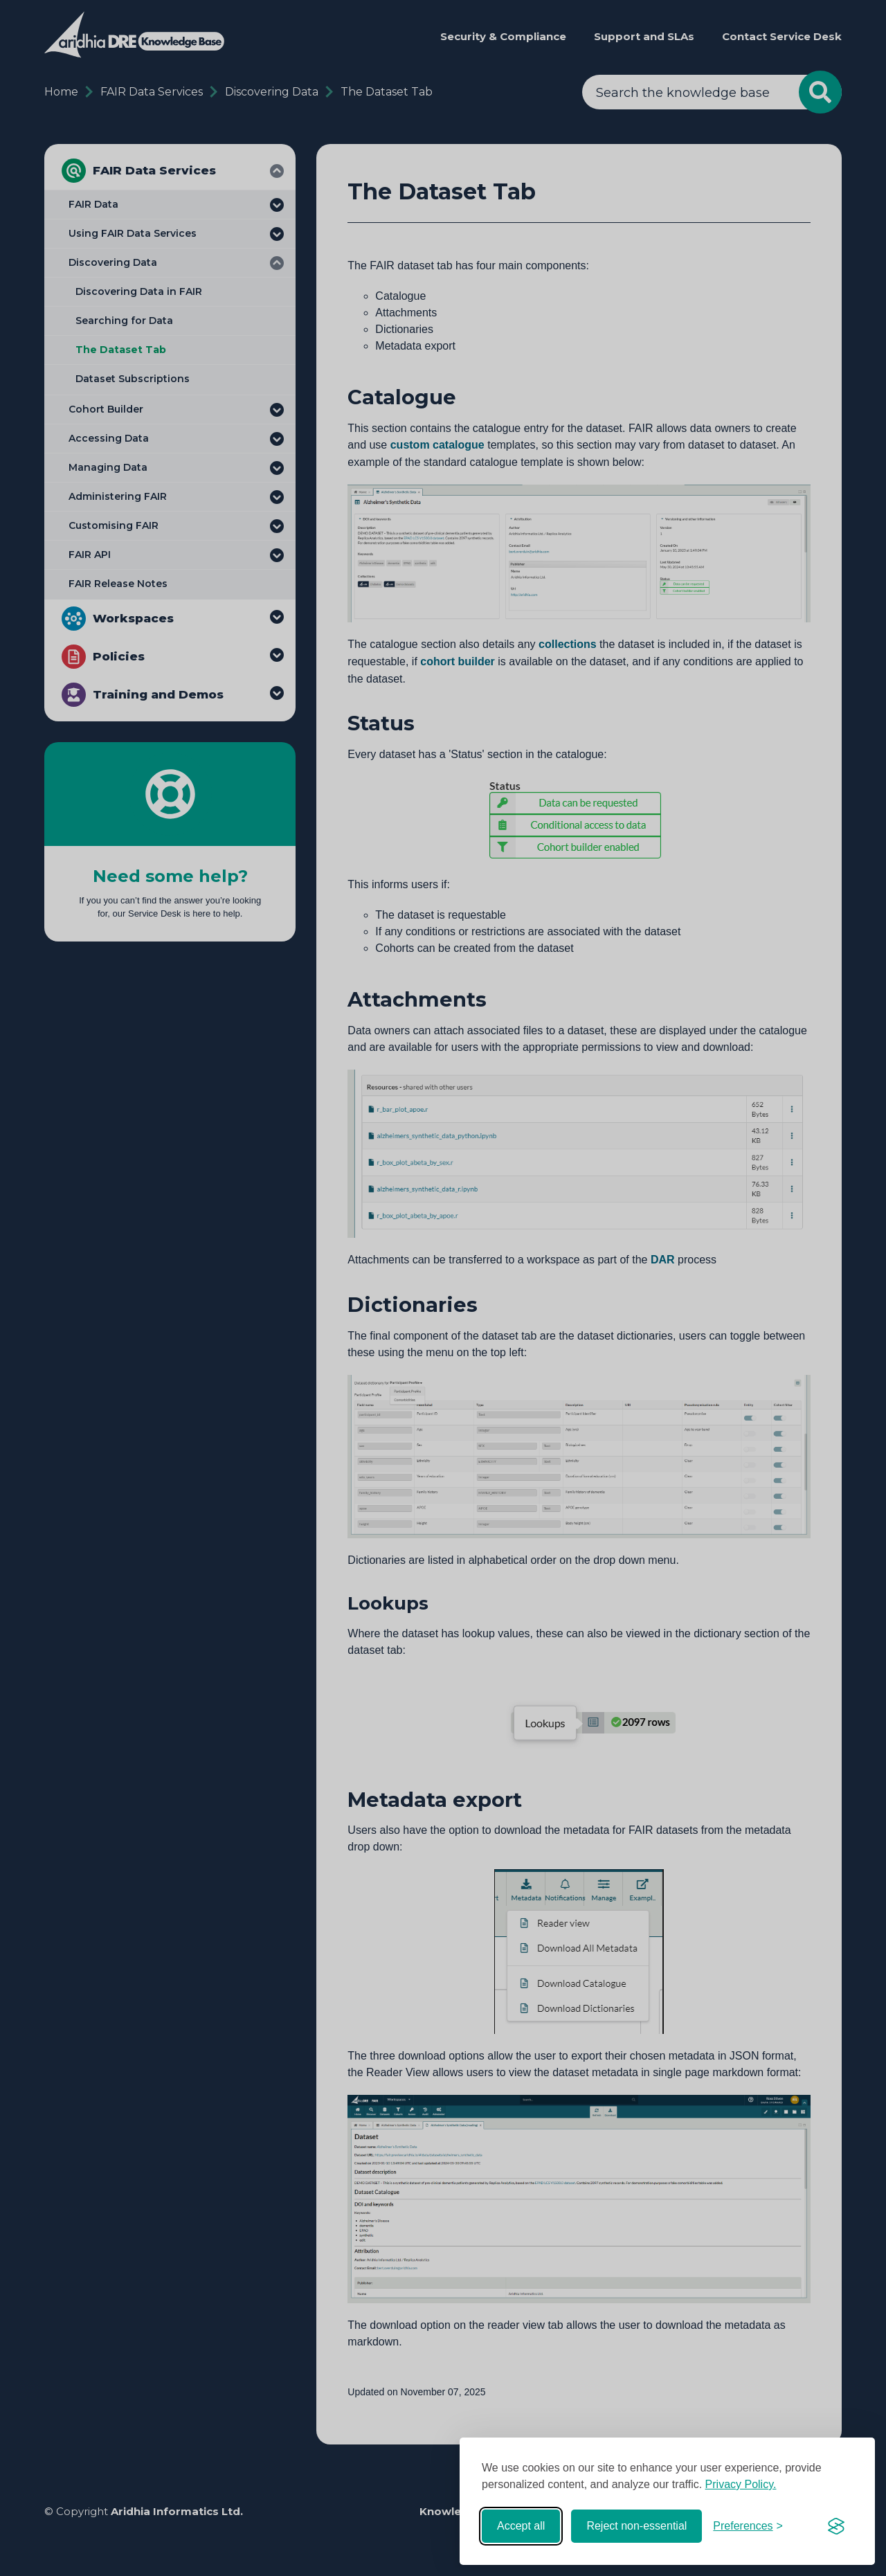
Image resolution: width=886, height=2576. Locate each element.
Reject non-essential (636, 2526)
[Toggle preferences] (748, 2526)
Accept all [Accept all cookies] (521, 2526)
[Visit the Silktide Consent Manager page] (836, 2526)
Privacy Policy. (741, 2484)
